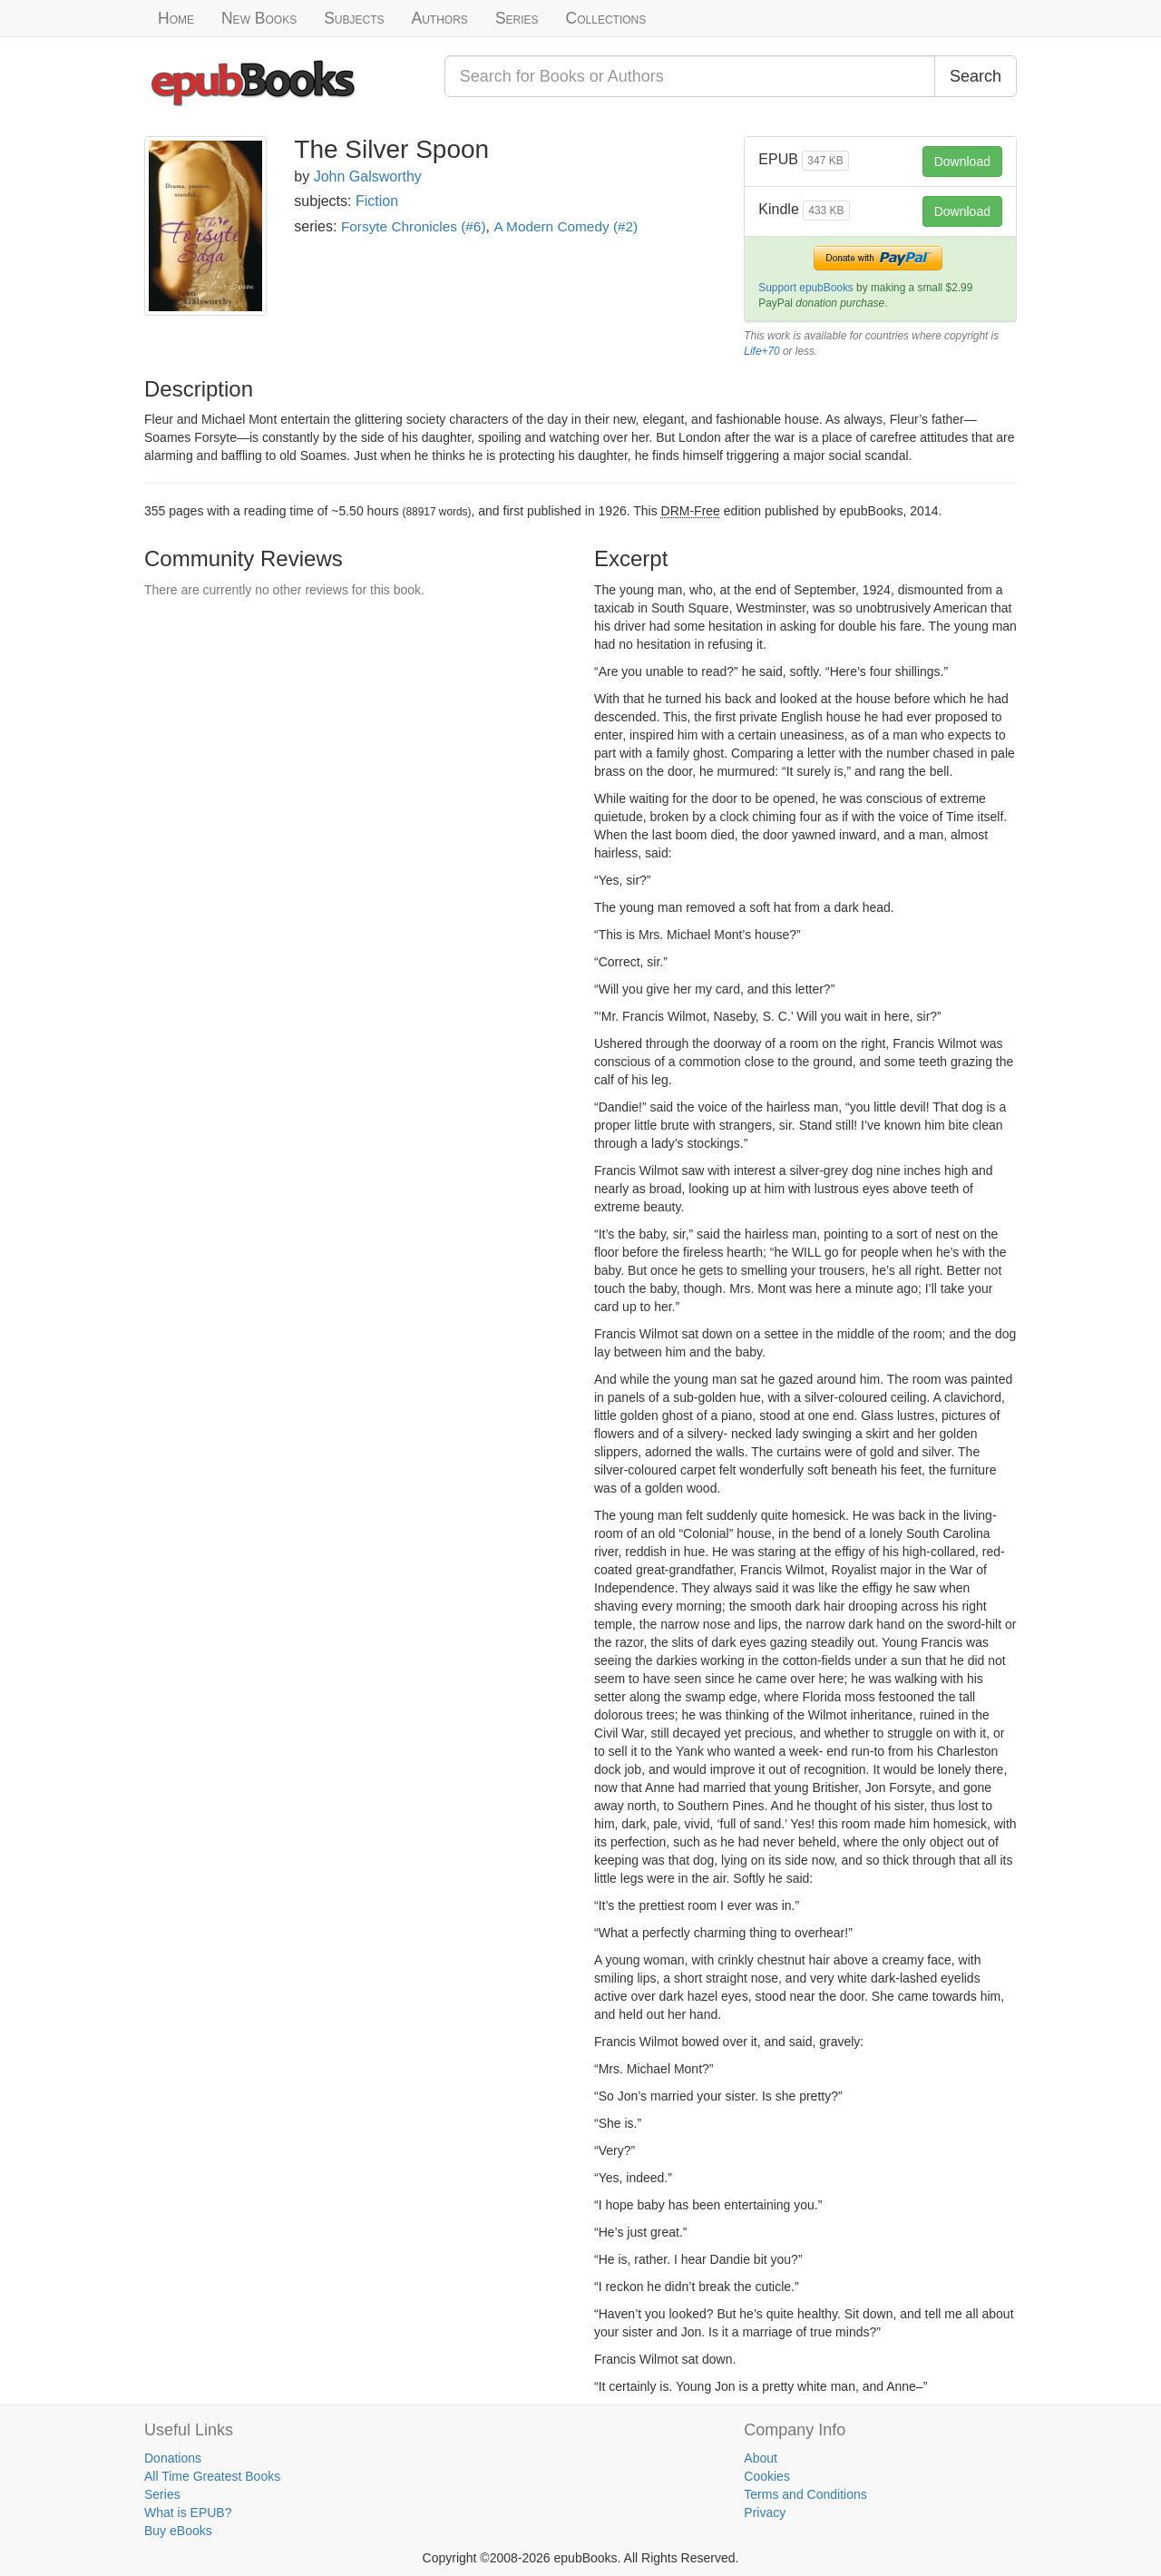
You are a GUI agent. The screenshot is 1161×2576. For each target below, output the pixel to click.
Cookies (767, 2476)
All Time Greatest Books (212, 2476)
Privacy (764, 2512)
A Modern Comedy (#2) (565, 226)
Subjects (354, 18)
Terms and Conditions (805, 2494)
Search (975, 76)
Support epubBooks (805, 287)
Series (517, 18)
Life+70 (761, 351)
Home (176, 18)
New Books (259, 18)
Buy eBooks (178, 2530)
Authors (440, 18)
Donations (172, 2458)
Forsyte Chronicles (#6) (413, 226)
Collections (606, 18)
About (760, 2458)
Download (962, 161)
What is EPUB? (187, 2512)
